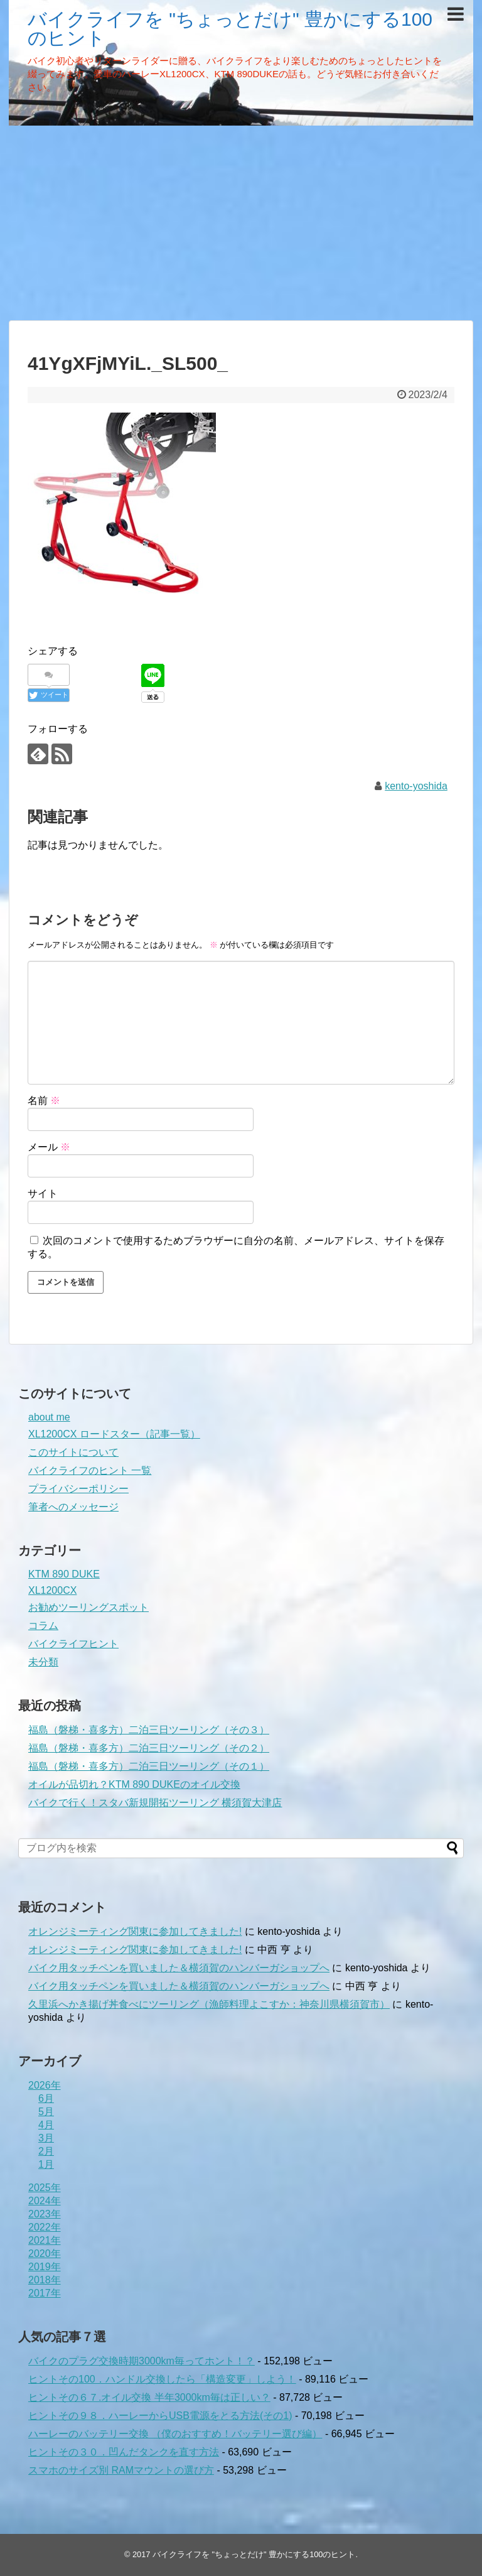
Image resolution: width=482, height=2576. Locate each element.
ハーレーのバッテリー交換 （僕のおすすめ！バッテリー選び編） (175, 2433)
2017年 (44, 2293)
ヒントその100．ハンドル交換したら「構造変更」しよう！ (162, 2379)
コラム (43, 1625)
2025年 (44, 2187)
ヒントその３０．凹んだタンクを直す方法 (123, 2452)
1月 (46, 2164)
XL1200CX (52, 1590)
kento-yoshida (416, 786)
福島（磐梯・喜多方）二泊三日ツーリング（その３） (148, 1729)
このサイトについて (73, 1452)
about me (49, 1417)
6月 (46, 2098)
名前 (44, 1100)
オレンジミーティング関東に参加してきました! (135, 1931)
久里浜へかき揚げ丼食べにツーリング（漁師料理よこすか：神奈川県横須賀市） (209, 2004)
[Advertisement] (241, 223)
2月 (46, 2151)
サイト (43, 1193)
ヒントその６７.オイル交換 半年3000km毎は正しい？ (149, 2397)
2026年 (44, 2085)
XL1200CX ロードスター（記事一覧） (114, 1434)
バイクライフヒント (73, 1643)
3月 (46, 2138)
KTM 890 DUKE (64, 1574)
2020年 (44, 2253)
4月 (46, 2124)
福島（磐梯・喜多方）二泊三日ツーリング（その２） (148, 1748)
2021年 (44, 2240)
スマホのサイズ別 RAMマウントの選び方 (121, 2470)
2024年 (44, 2200)
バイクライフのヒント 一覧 (89, 1470)
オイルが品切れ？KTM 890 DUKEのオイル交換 (134, 1784)
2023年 (44, 2214)
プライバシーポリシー (78, 1488)
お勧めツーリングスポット (88, 1607)
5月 (46, 2111)
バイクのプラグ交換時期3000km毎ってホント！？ (141, 2361)
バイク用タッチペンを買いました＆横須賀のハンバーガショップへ (178, 1967)
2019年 (44, 2266)
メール (49, 1147)
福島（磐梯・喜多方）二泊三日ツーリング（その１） (148, 1766)
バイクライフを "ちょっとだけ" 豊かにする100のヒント (230, 28)
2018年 (44, 2280)
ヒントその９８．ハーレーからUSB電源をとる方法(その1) (160, 2415)
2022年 (44, 2227)
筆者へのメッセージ (73, 1507)
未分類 (43, 1662)
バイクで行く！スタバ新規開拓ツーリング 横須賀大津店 (155, 1802)
